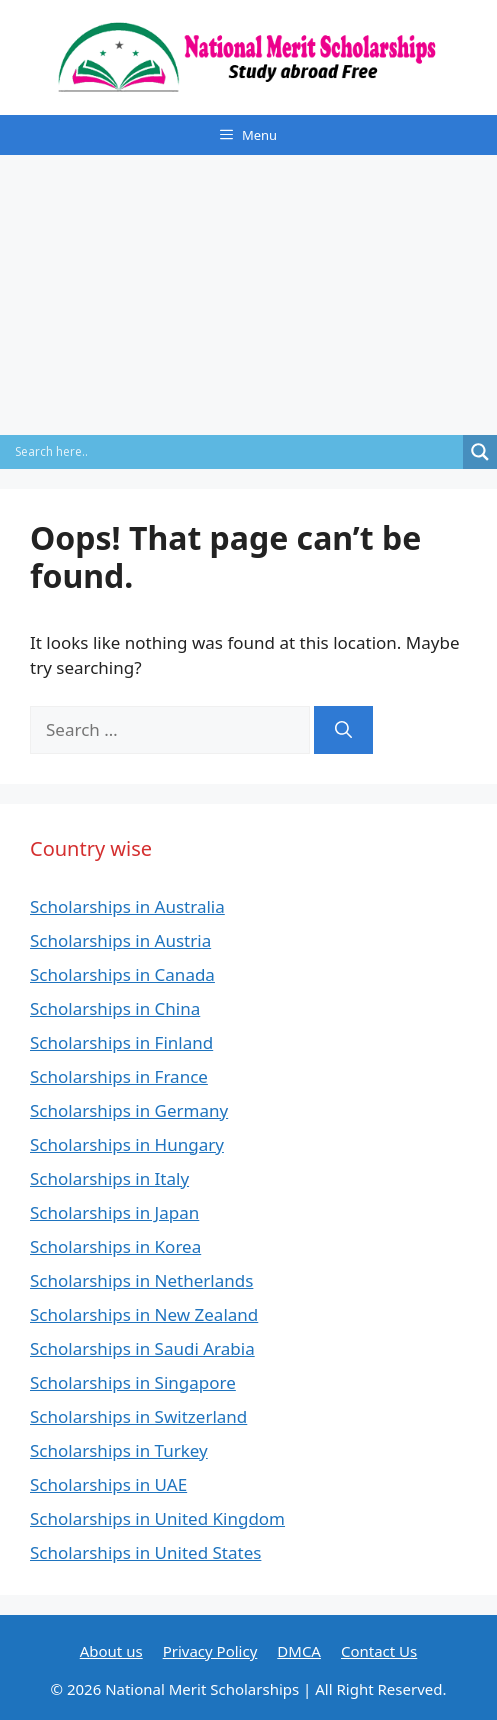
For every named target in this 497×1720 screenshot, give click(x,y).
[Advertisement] (248, 295)
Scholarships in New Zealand (144, 1314)
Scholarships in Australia (127, 906)
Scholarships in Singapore (133, 1382)
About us (111, 1651)
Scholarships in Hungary (127, 1144)
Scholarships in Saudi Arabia (142, 1348)
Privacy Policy (210, 1651)
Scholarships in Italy (109, 1178)
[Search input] (236, 452)
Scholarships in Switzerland (138, 1416)
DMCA (299, 1651)
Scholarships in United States (145, 1552)
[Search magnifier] (480, 452)
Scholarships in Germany (129, 1110)
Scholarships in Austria (120, 940)
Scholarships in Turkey (119, 1450)
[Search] (343, 730)
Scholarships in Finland (121, 1042)
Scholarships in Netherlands (141, 1280)
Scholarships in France (119, 1076)
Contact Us (379, 1651)
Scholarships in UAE (108, 1484)
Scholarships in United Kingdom (157, 1518)
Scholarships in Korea (115, 1246)
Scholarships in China (115, 1008)
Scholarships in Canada (122, 974)
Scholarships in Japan (114, 1212)
